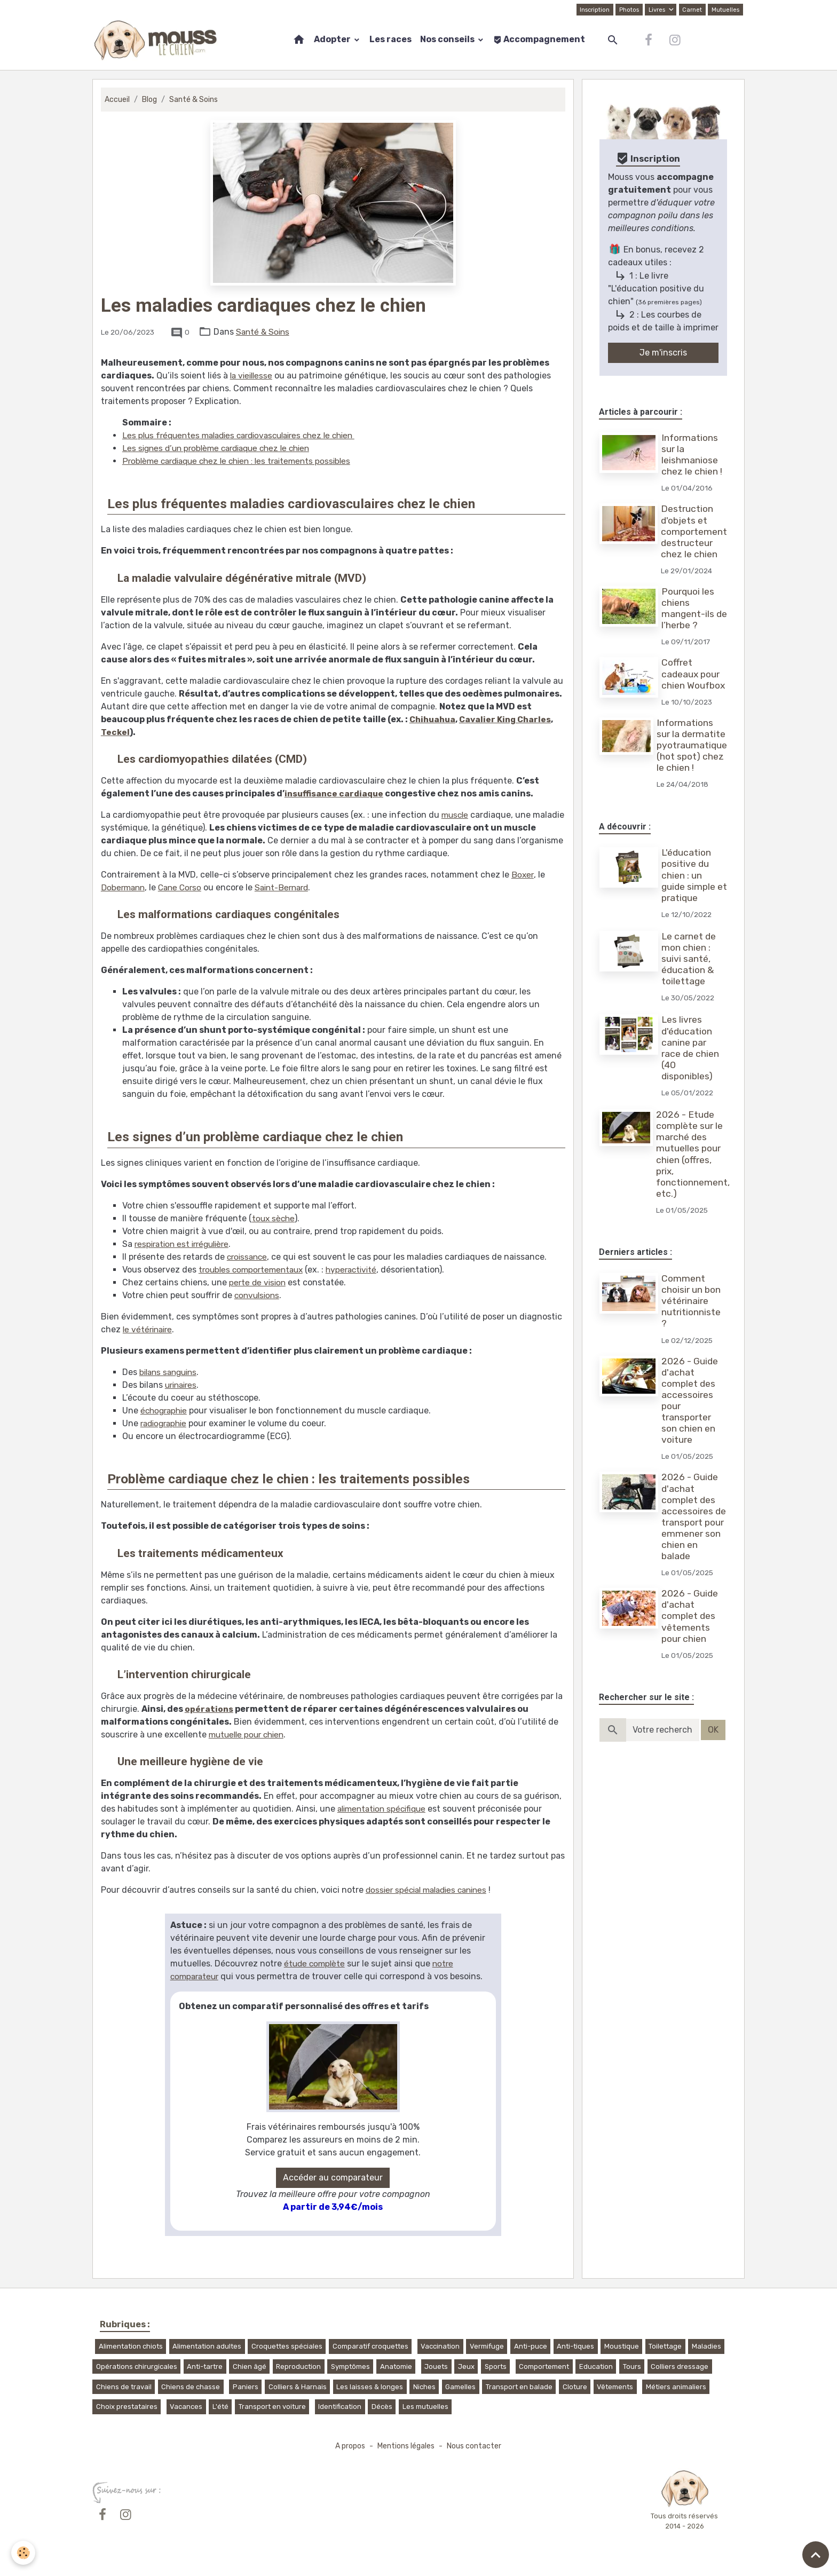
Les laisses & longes (369, 2387)
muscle (455, 815)
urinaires (182, 1385)
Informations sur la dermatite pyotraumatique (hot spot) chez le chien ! (692, 745)
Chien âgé (249, 2366)
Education (596, 2366)
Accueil (117, 99)
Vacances (186, 2407)
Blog (150, 99)
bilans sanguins (170, 1372)
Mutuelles (725, 9)
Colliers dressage (679, 2366)
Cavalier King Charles (509, 719)
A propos (348, 2446)
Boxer (522, 875)
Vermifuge (487, 2346)
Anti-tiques (575, 2346)
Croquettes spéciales (286, 2346)
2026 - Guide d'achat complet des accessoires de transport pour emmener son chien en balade (694, 1516)
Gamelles (460, 2387)
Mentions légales (406, 2446)
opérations (209, 1709)
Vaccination (440, 2346)
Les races (390, 39)
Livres (656, 9)
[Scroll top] (815, 2554)
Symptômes (350, 2366)
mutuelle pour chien (249, 1734)
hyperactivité (358, 1270)
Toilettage (665, 2346)
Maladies (706, 2346)
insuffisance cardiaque (336, 793)
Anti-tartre (205, 2366)
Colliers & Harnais (298, 2387)
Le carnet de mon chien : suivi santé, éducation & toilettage (689, 958)
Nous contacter (476, 2446)
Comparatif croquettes (370, 2346)
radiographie (165, 1423)
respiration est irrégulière (185, 1244)
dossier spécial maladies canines (431, 1890)
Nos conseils (448, 39)
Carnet (691, 9)
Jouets (436, 2366)
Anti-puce (530, 2346)
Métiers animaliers (676, 2387)
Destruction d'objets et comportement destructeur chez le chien (694, 531)
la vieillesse (252, 375)
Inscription (592, 9)
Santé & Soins (195, 99)
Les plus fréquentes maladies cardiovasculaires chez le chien (246, 435)
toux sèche (274, 1218)
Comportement (544, 2366)
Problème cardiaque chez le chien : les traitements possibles (243, 461)
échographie (165, 1410)
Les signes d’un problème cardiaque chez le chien (222, 448)
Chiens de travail (124, 2387)
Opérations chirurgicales (136, 2366)
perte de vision (258, 1282)
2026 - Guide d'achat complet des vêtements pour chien (690, 1615)
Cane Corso (184, 887)
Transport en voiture (272, 2407)
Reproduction (298, 2366)
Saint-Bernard (289, 887)
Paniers (245, 2387)
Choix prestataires (126, 2407)
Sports (496, 2366)
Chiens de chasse (190, 2387)
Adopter (333, 39)
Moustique (621, 2346)
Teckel (115, 732)
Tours (632, 2366)
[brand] (158, 40)
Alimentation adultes (206, 2346)
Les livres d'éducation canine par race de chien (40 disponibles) (691, 1047)
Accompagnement (539, 39)
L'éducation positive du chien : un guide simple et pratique (689, 875)
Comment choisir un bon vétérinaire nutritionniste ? (692, 1301)
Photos (627, 9)
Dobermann (124, 887)
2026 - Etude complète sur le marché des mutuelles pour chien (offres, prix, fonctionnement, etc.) (694, 1154)
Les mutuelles (425, 2407)
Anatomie (396, 2366)
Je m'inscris (663, 352)
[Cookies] (24, 2552)
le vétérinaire (149, 1329)
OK (713, 1730)
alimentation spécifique (384, 1809)
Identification (339, 2407)
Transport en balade (519, 2387)
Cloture (575, 2387)
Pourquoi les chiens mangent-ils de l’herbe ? (688, 608)
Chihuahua (434, 719)
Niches (424, 2387)
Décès (382, 2407)
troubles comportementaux (254, 1270)
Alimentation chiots (131, 2346)
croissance (248, 1257)
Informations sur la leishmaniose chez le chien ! (692, 454)
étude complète (316, 1963)
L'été (220, 2407)
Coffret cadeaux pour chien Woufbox (694, 673)
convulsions (258, 1295)
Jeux (466, 2366)
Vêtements (615, 2387)
